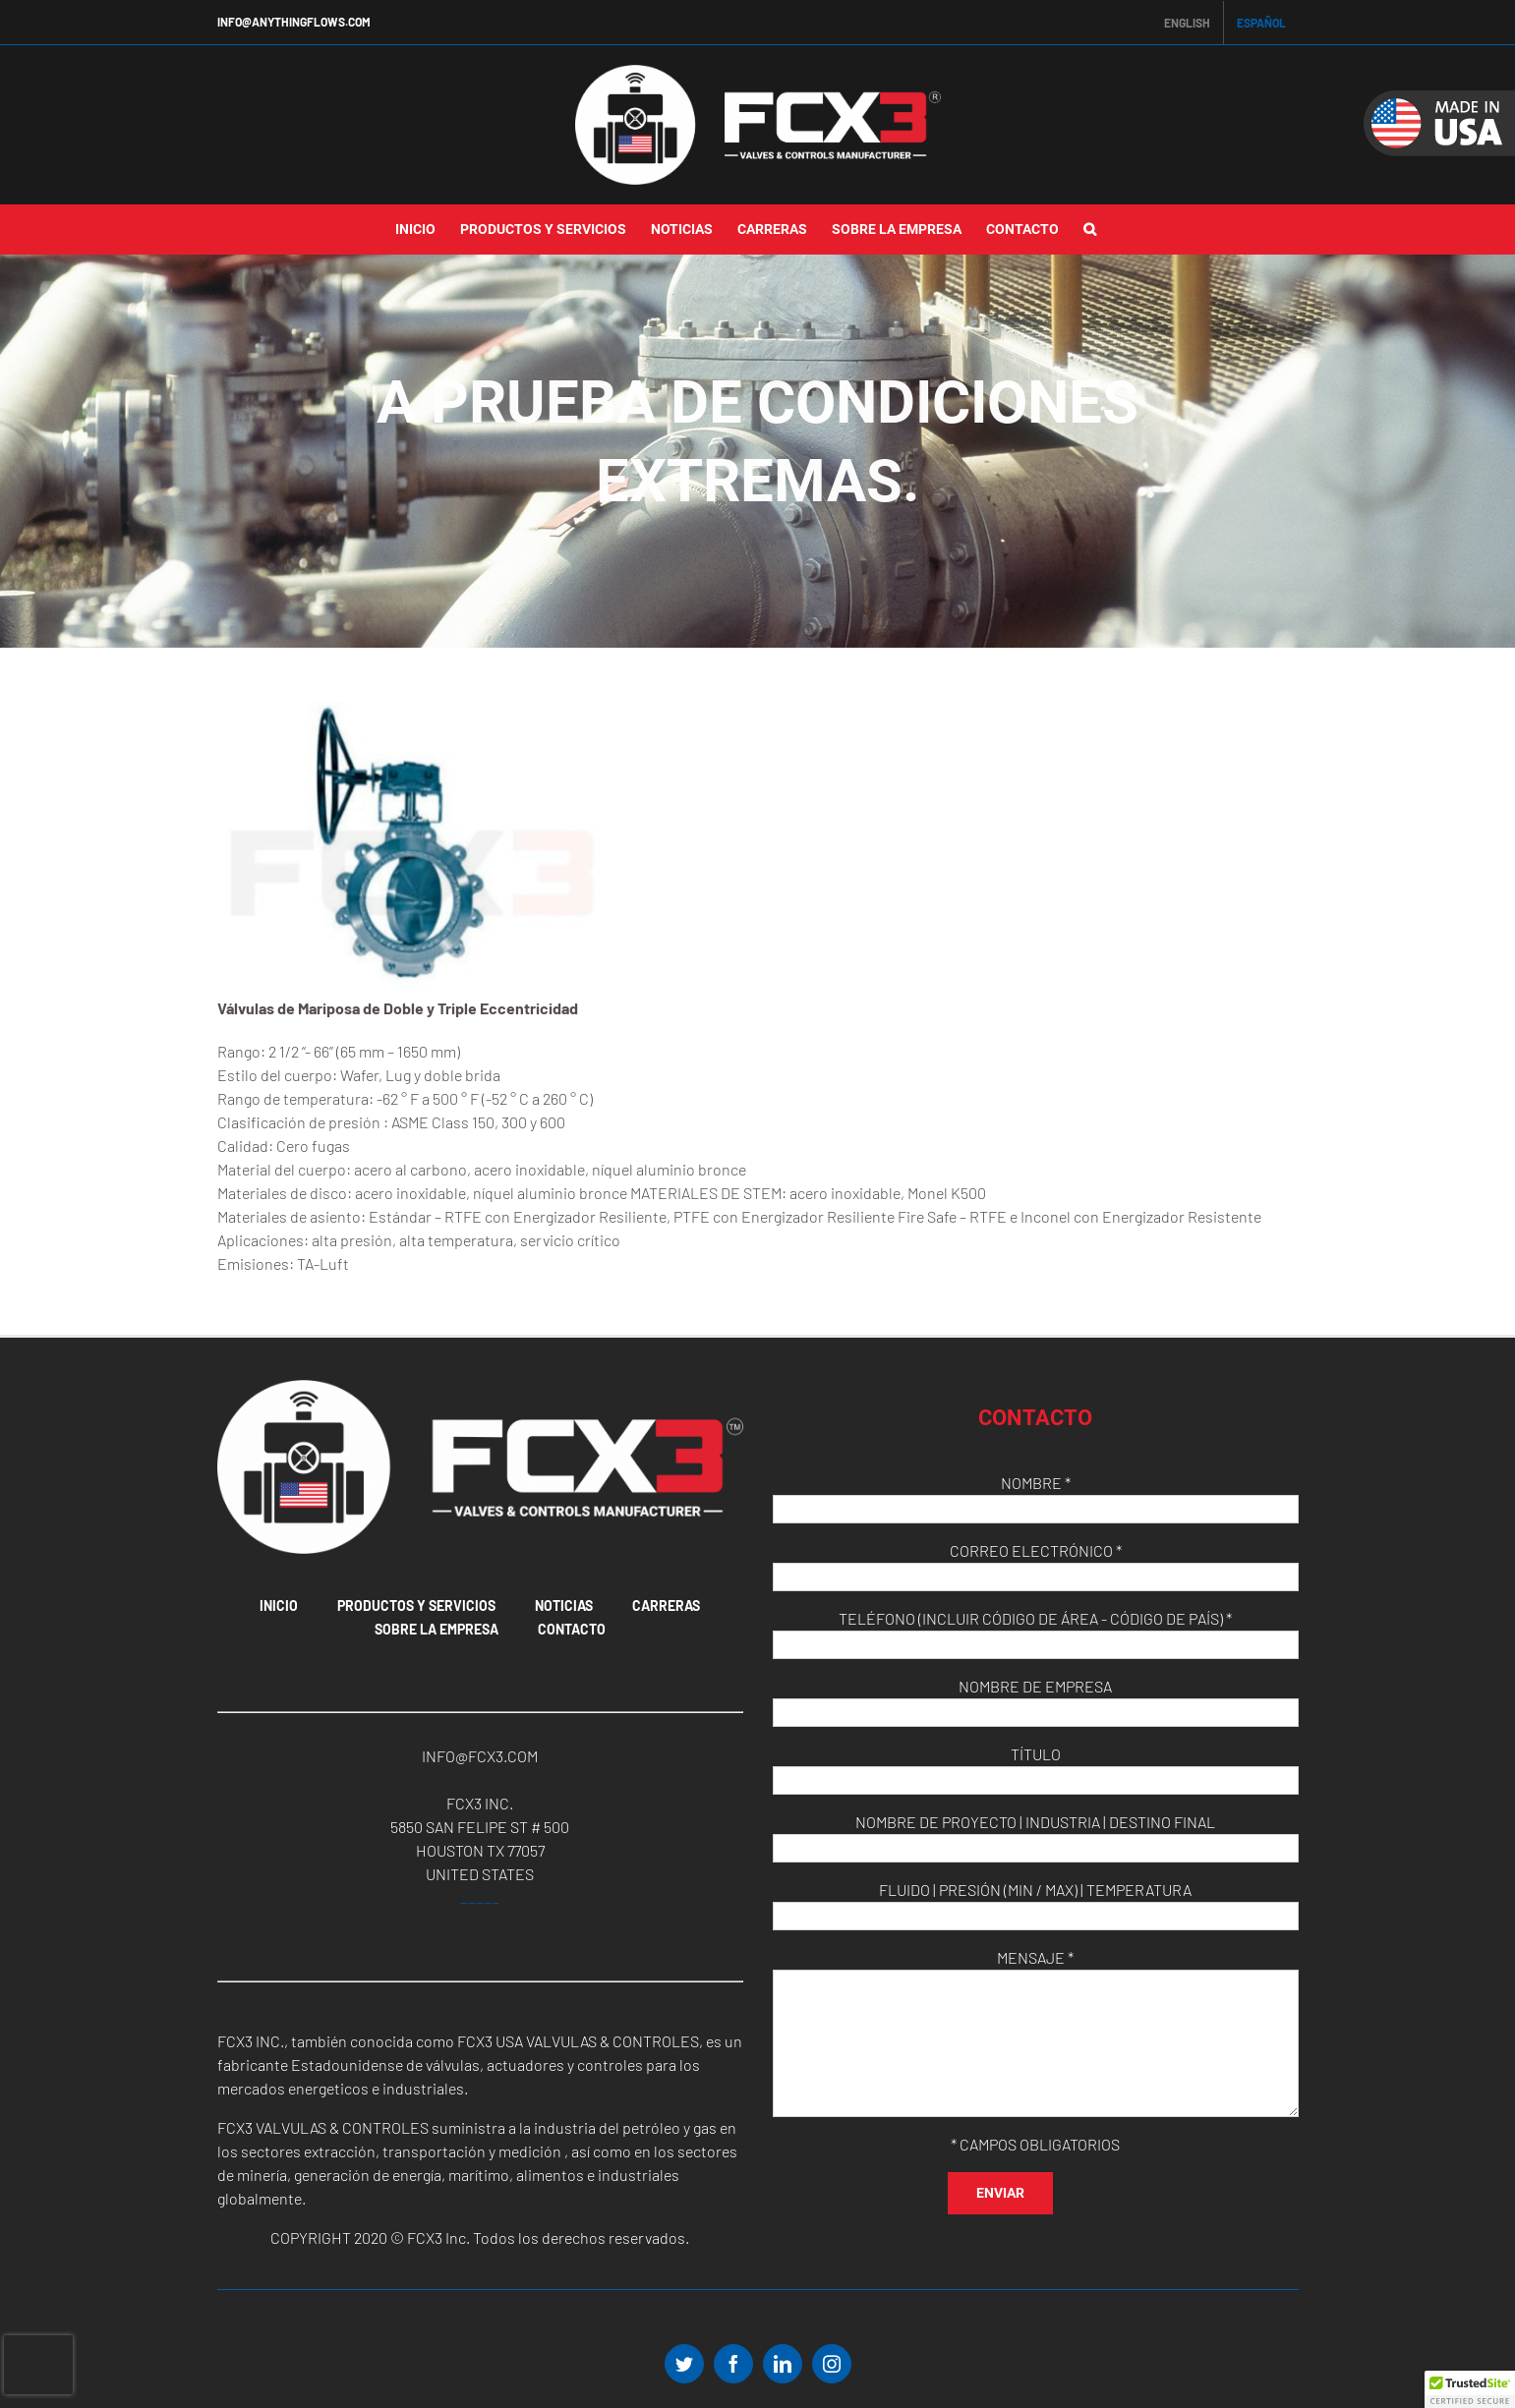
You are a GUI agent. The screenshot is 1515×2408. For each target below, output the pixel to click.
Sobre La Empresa (436, 1629)
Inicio (279, 1605)
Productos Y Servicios (416, 1605)
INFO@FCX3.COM (480, 1756)
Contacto (572, 1629)
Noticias (564, 1605)
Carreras (666, 1605)
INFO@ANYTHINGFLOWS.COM (294, 22)
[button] (1089, 230)
